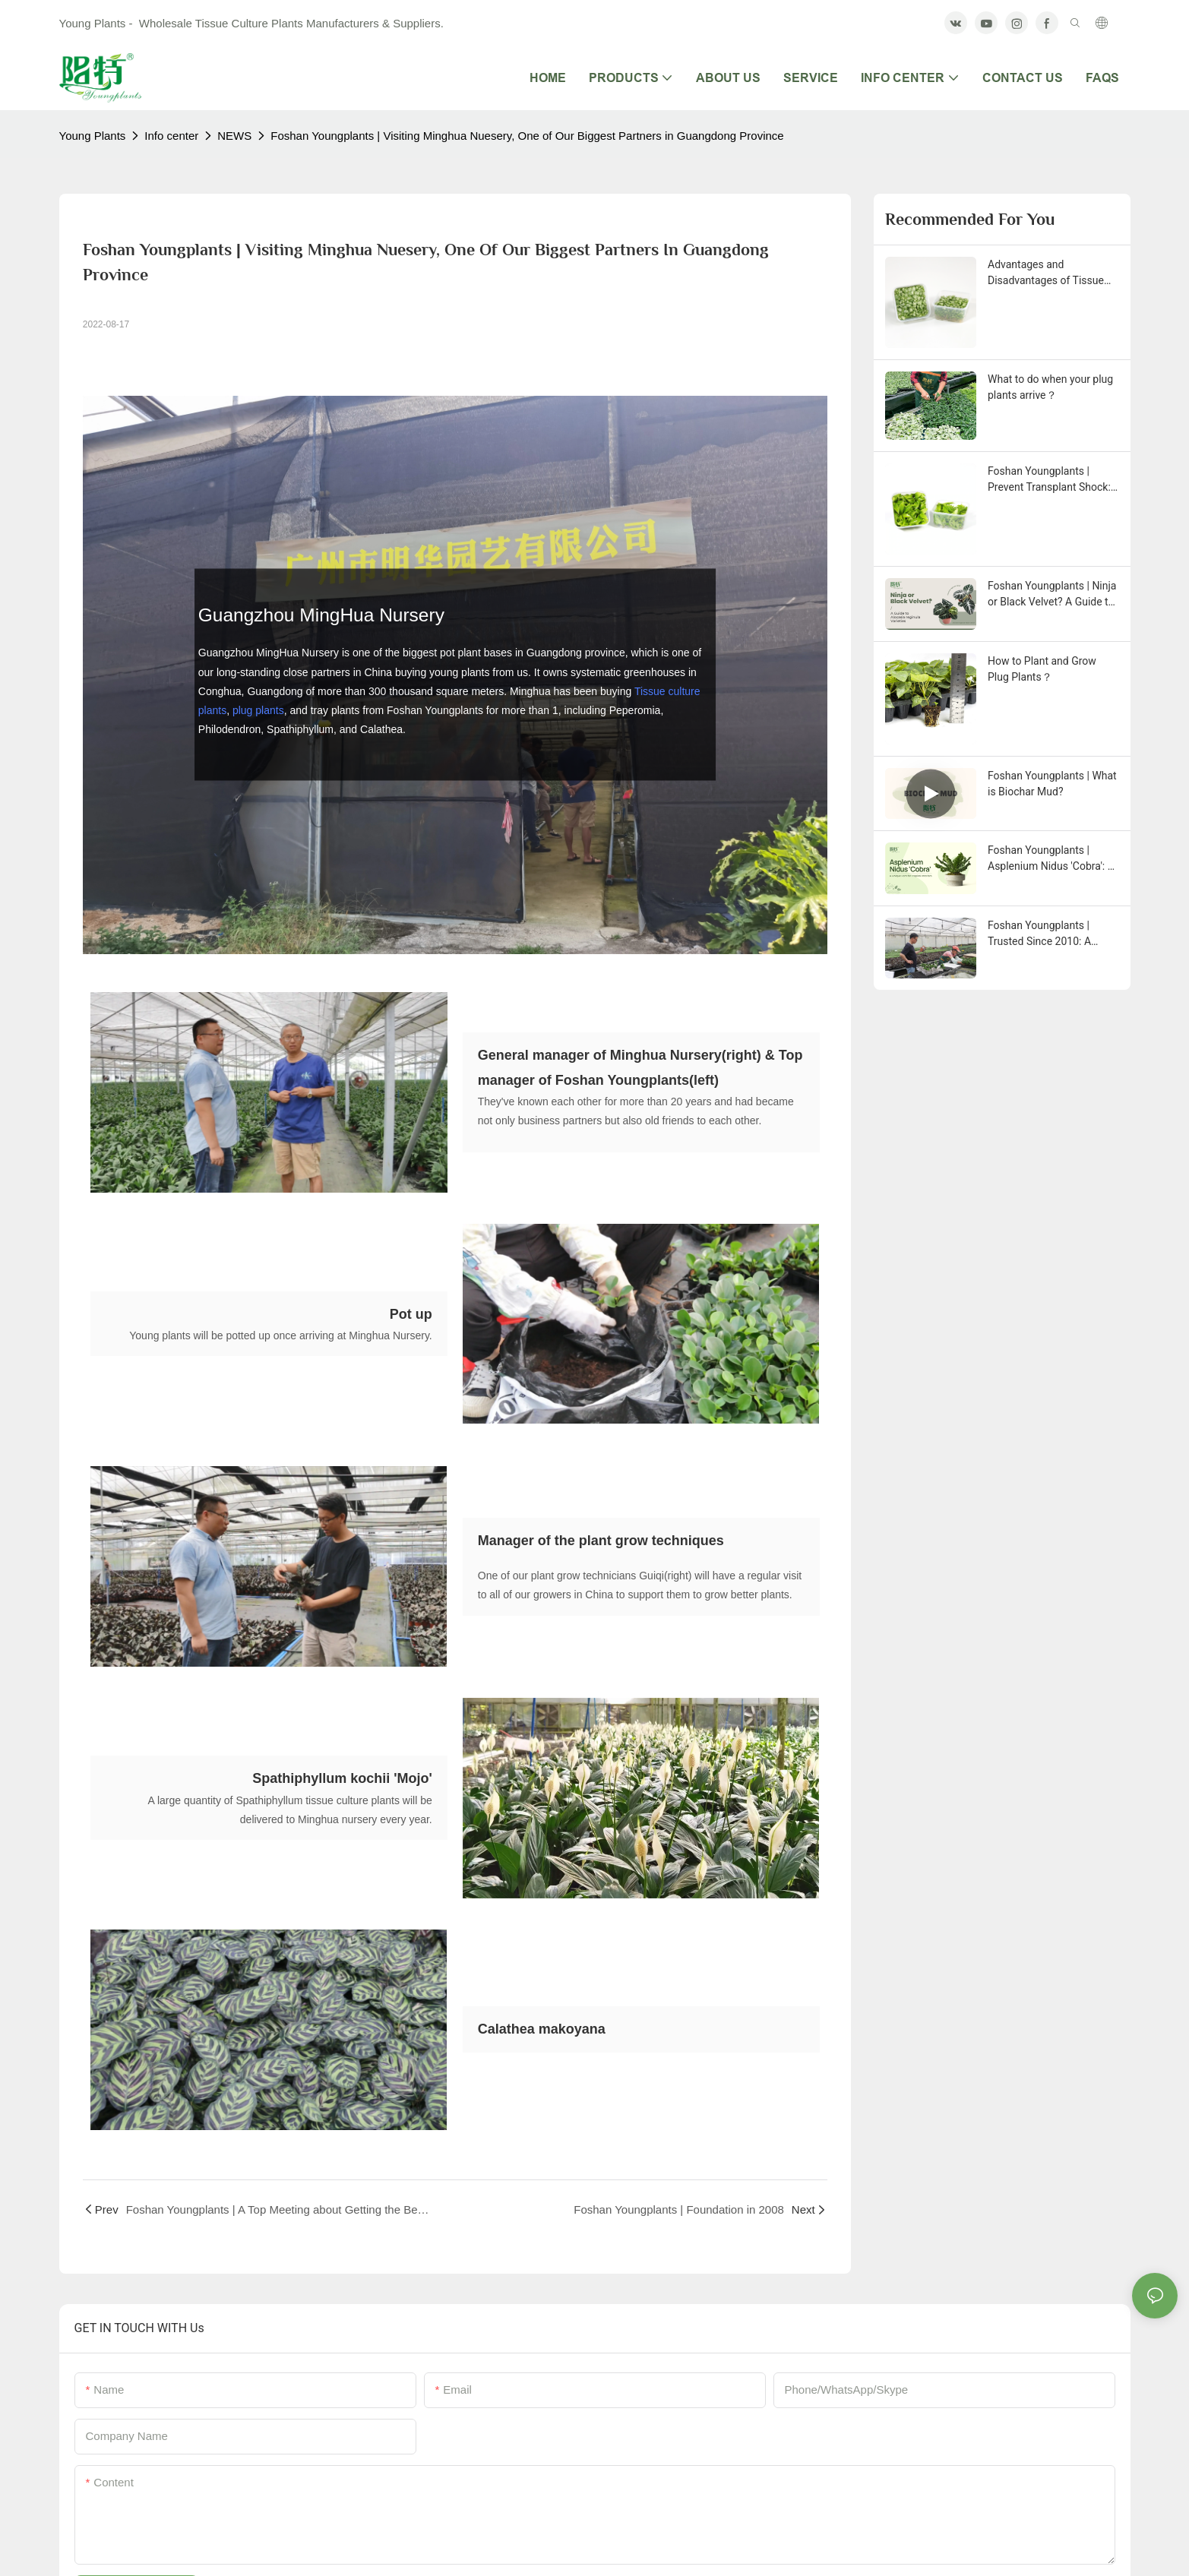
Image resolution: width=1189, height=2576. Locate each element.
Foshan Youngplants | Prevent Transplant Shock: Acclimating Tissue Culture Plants (1051, 480)
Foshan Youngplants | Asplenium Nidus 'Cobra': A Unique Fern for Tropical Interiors (1051, 859)
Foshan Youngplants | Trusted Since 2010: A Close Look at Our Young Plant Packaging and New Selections (1048, 934)
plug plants (258, 710)
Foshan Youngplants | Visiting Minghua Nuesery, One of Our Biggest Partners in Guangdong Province (526, 135)
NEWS (234, 135)
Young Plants (92, 135)
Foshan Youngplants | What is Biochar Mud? (1052, 784)
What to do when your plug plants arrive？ (1050, 387)
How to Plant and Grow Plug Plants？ (1042, 669)
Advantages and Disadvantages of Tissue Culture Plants (1046, 273)
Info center (171, 135)
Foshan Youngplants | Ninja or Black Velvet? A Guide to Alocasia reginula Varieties (1052, 595)
